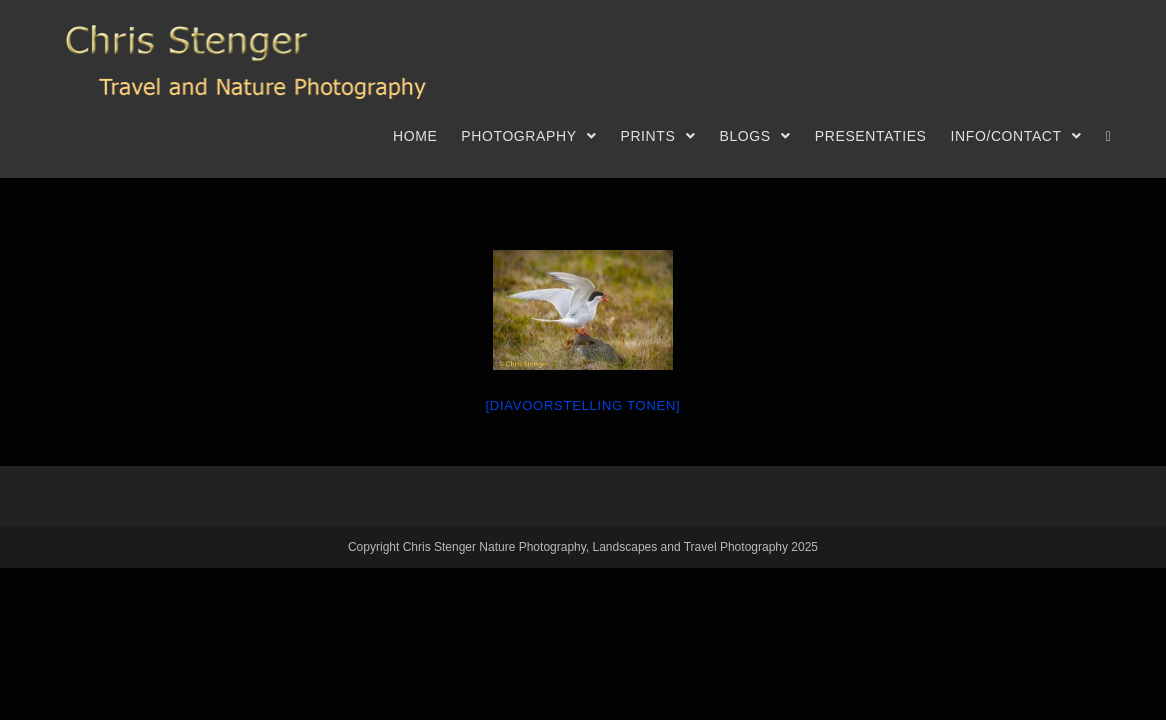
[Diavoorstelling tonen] (583, 405)
